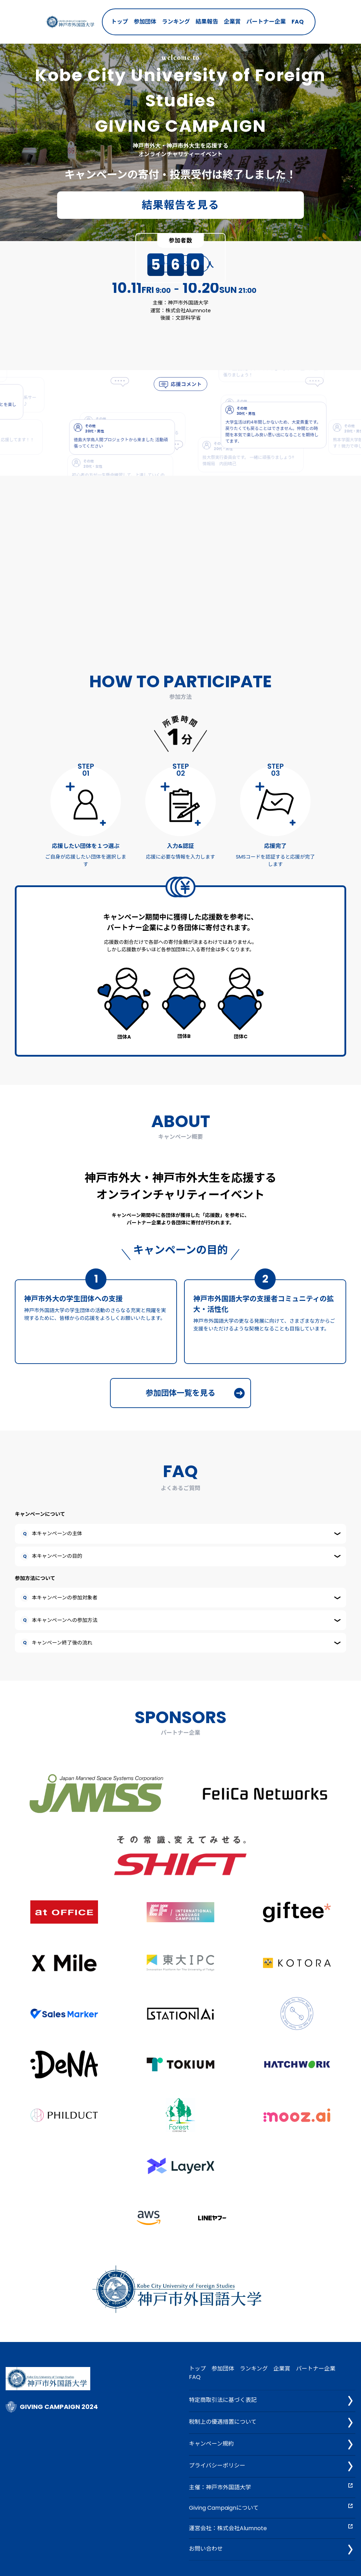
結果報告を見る (181, 205)
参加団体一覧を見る (195, 1393)
